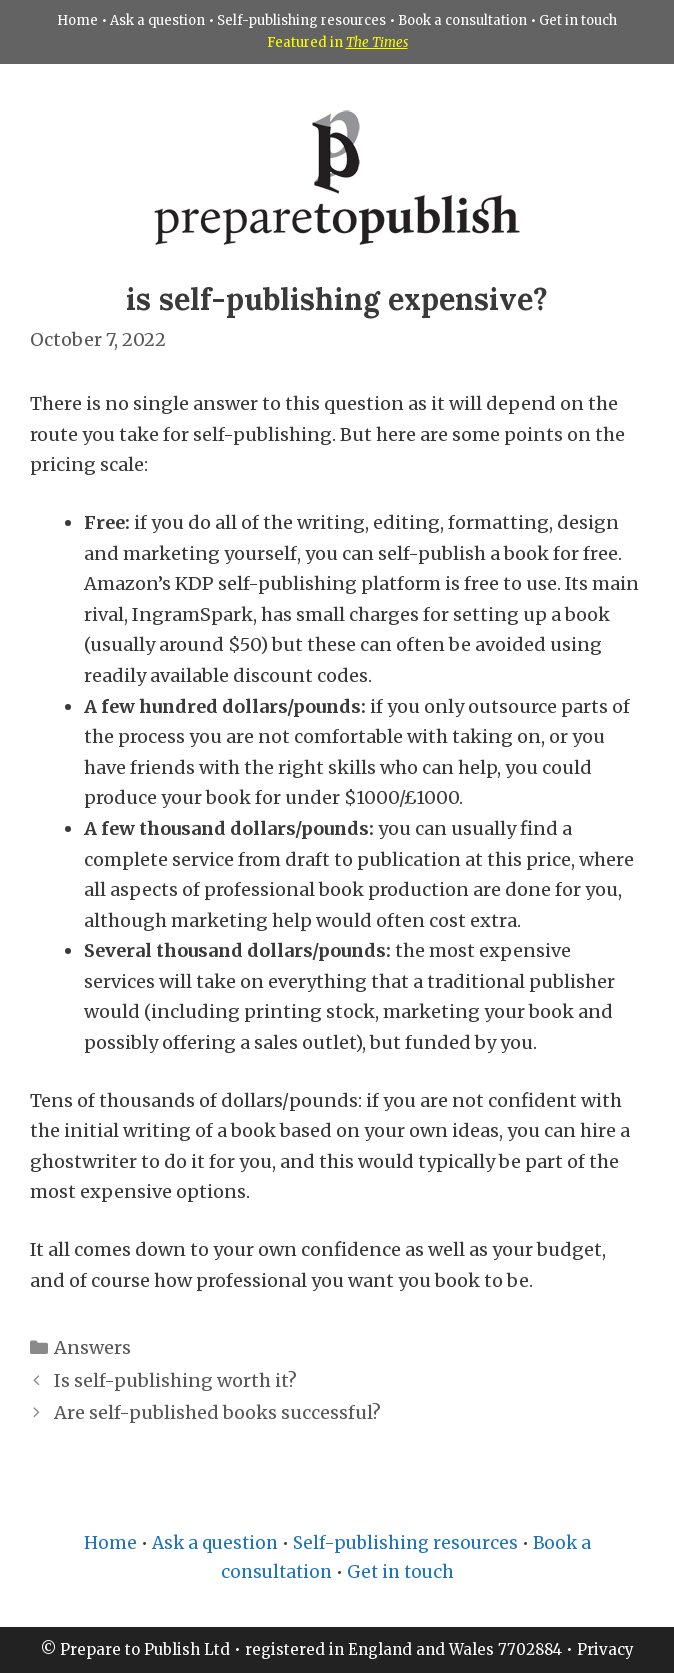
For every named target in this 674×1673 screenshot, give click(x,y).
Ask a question (157, 20)
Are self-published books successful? (217, 1412)
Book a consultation (462, 20)
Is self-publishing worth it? (175, 1380)
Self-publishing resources (301, 20)
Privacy (605, 1649)
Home (77, 20)
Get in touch (578, 20)
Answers (92, 1347)
